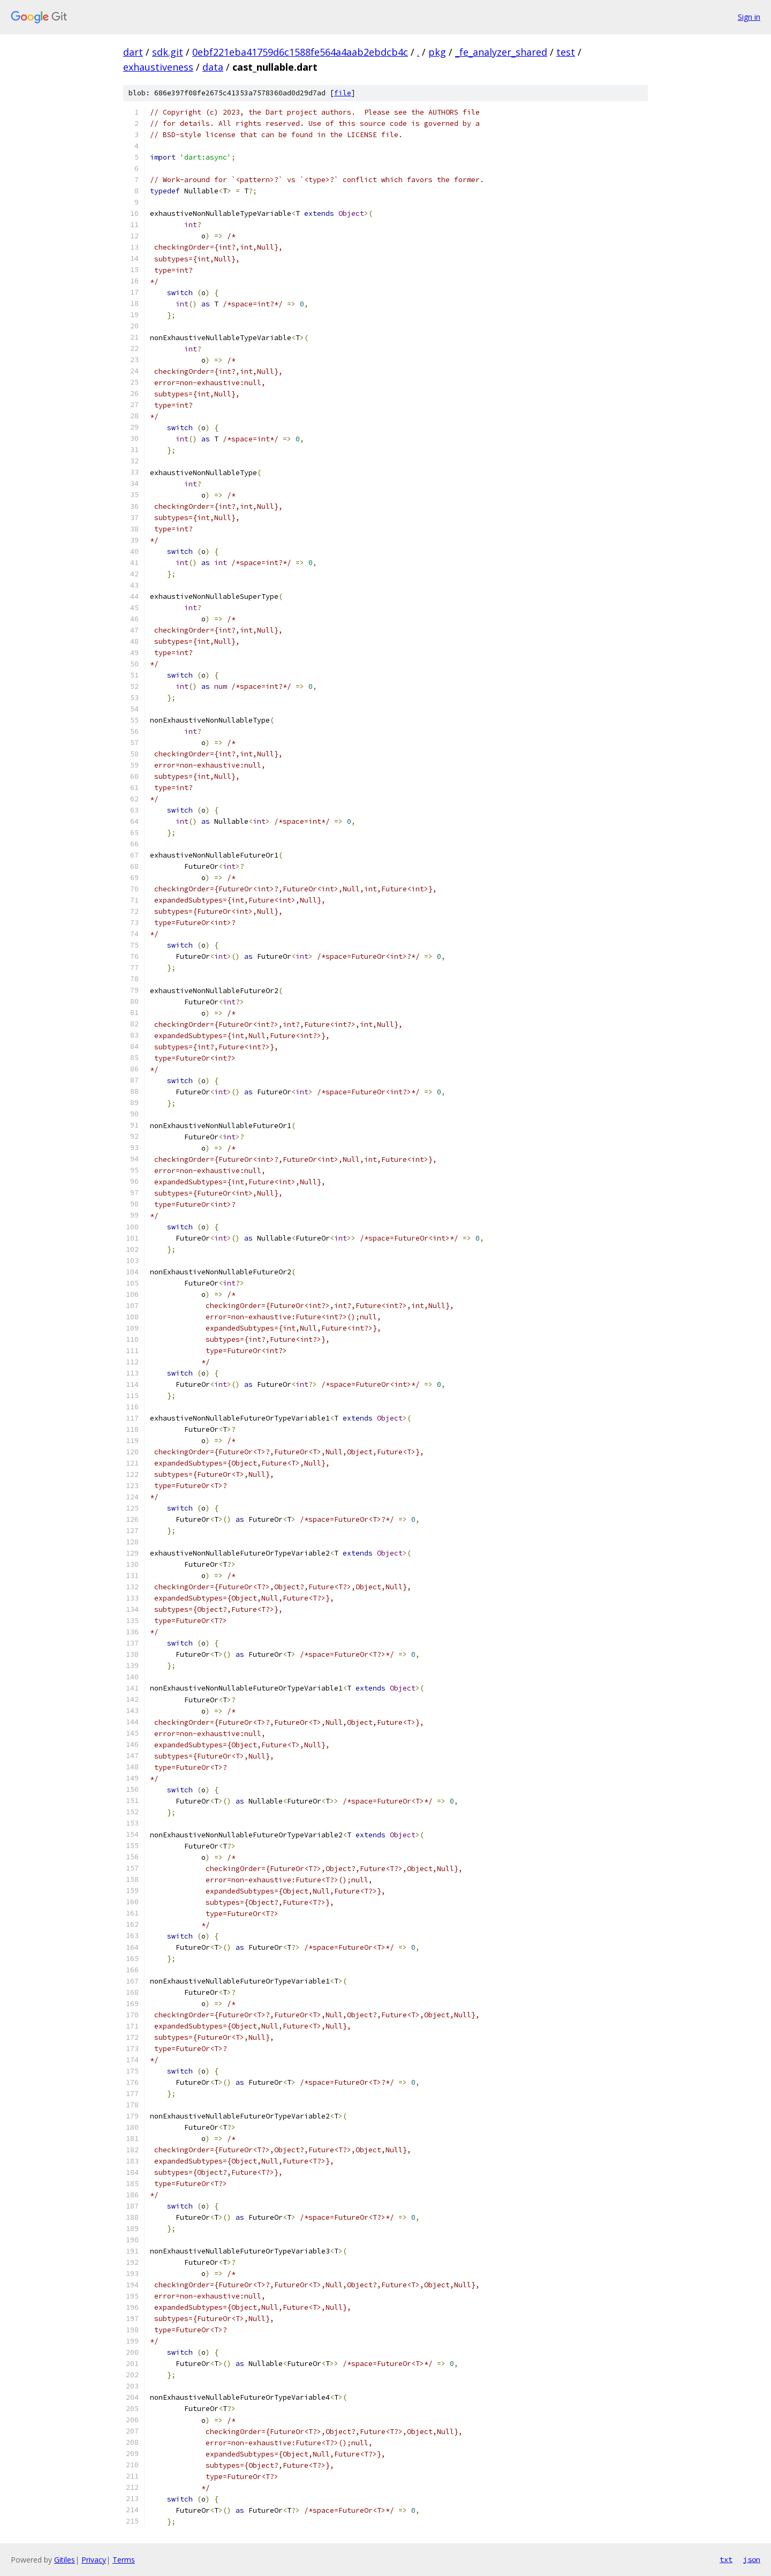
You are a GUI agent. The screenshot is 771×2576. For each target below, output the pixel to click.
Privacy (93, 2560)
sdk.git (167, 52)
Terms (123, 2560)
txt (726, 2559)
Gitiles (64, 2560)
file (342, 92)
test (565, 52)
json (751, 2559)
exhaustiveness (158, 67)
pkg (437, 52)
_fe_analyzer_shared (501, 52)
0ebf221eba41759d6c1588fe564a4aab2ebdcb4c (300, 52)
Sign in (749, 17)
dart (133, 52)
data (212, 67)
